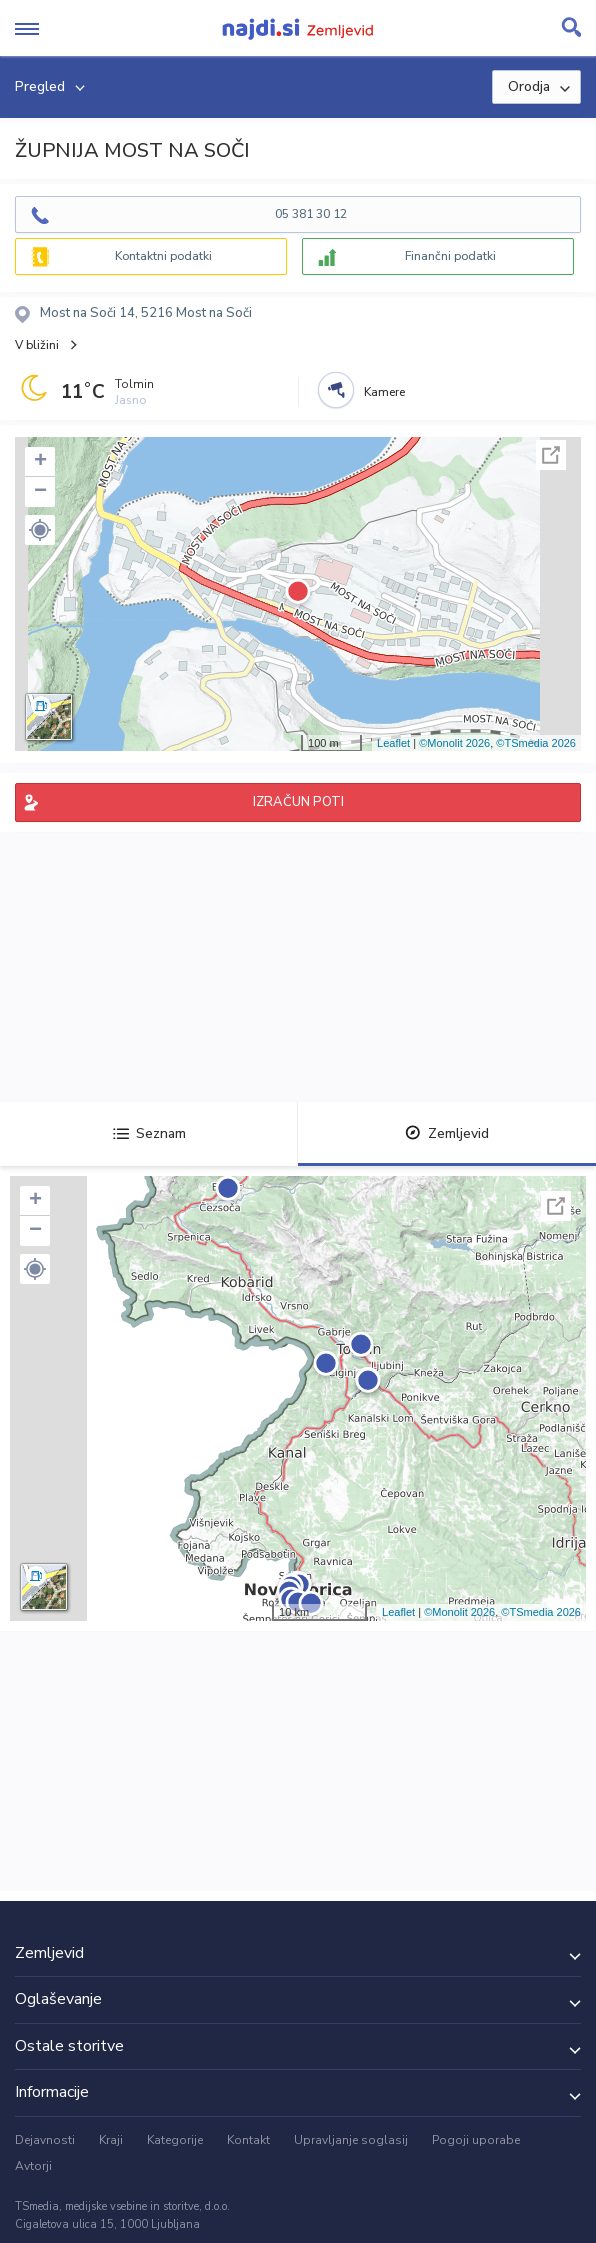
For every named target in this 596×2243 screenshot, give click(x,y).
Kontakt (248, 2140)
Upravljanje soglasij (351, 2140)
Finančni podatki (450, 256)
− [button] (40, 492)
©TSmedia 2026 (536, 743)
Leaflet (393, 743)
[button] (40, 530)
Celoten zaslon (551, 455)
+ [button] (40, 462)
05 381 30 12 (311, 214)
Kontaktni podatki (163, 256)
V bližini (37, 345)
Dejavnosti (45, 2140)
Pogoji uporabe (476, 2140)
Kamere (384, 392)
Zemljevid (447, 1133)
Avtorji (33, 2166)
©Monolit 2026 (454, 743)
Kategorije (175, 2140)
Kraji (111, 2140)
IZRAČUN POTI (298, 802)
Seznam (149, 1133)
